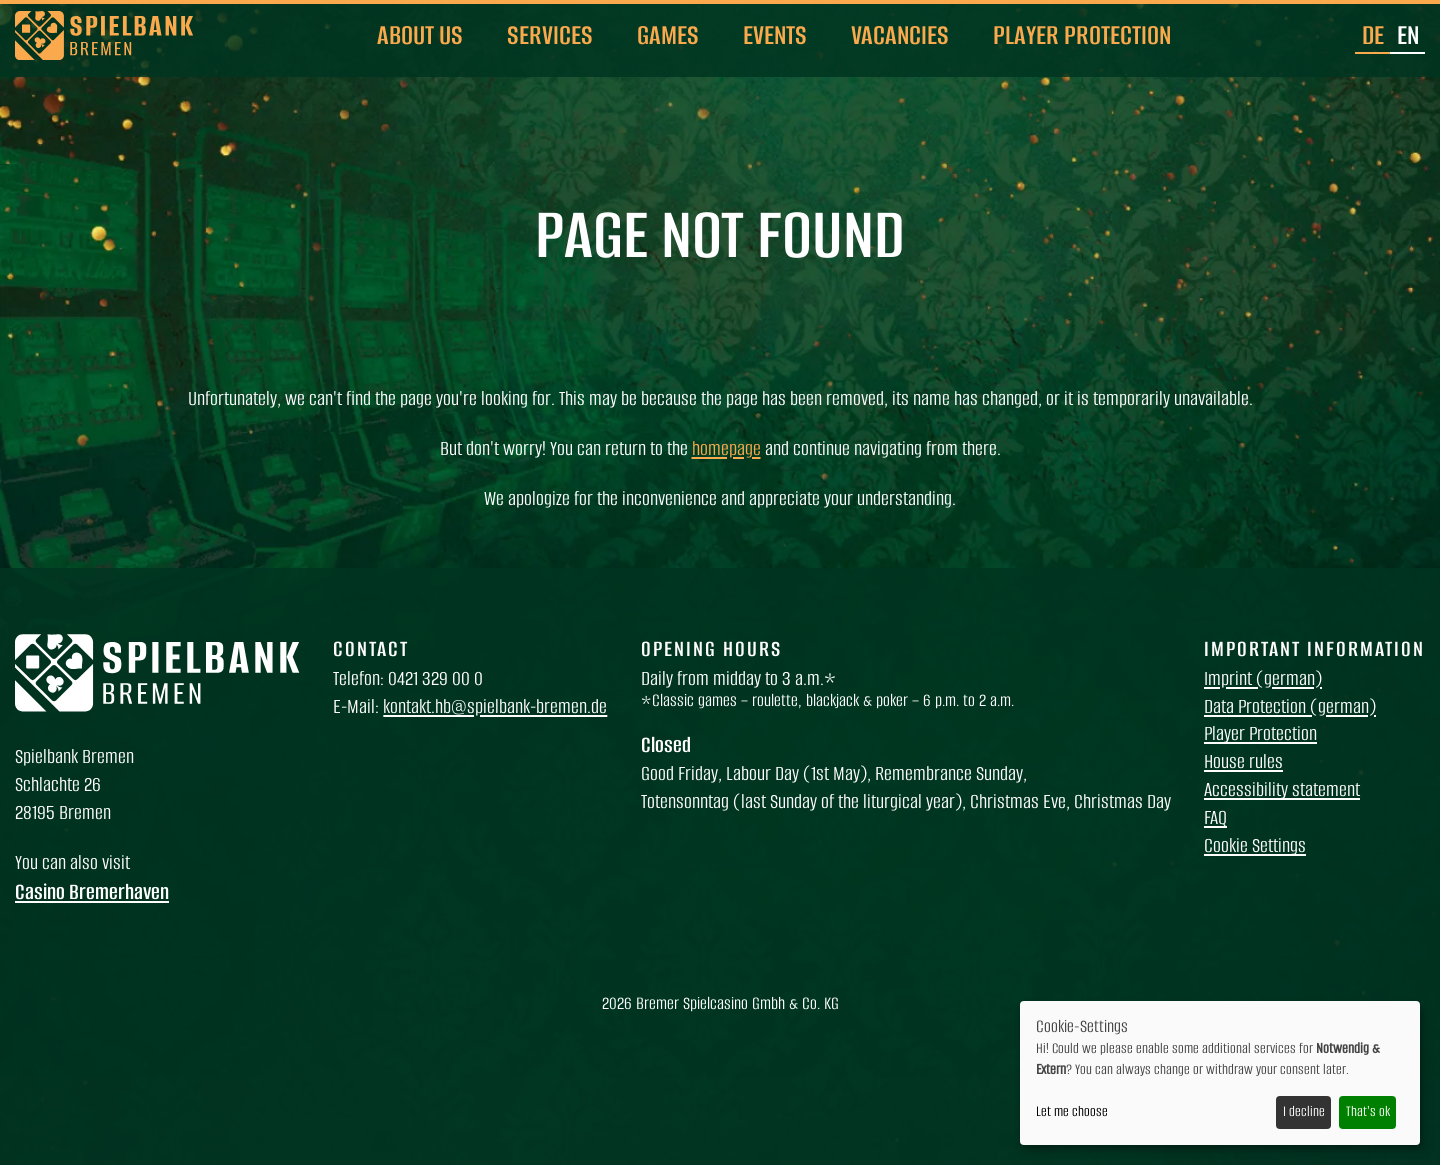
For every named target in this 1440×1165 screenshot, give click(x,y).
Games (668, 35)
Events (775, 35)
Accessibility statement (1282, 789)
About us (420, 35)
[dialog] (1220, 1073)
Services (550, 35)
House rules (1243, 761)
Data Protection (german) (1290, 706)
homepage (726, 448)
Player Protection (1082, 35)
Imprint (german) (1263, 678)
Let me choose (1072, 1111)
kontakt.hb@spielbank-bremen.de (495, 706)
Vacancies (900, 35)
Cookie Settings (1255, 845)
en (1408, 35)
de (1373, 35)
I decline (1304, 1111)
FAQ (1215, 817)
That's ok (1368, 1111)
